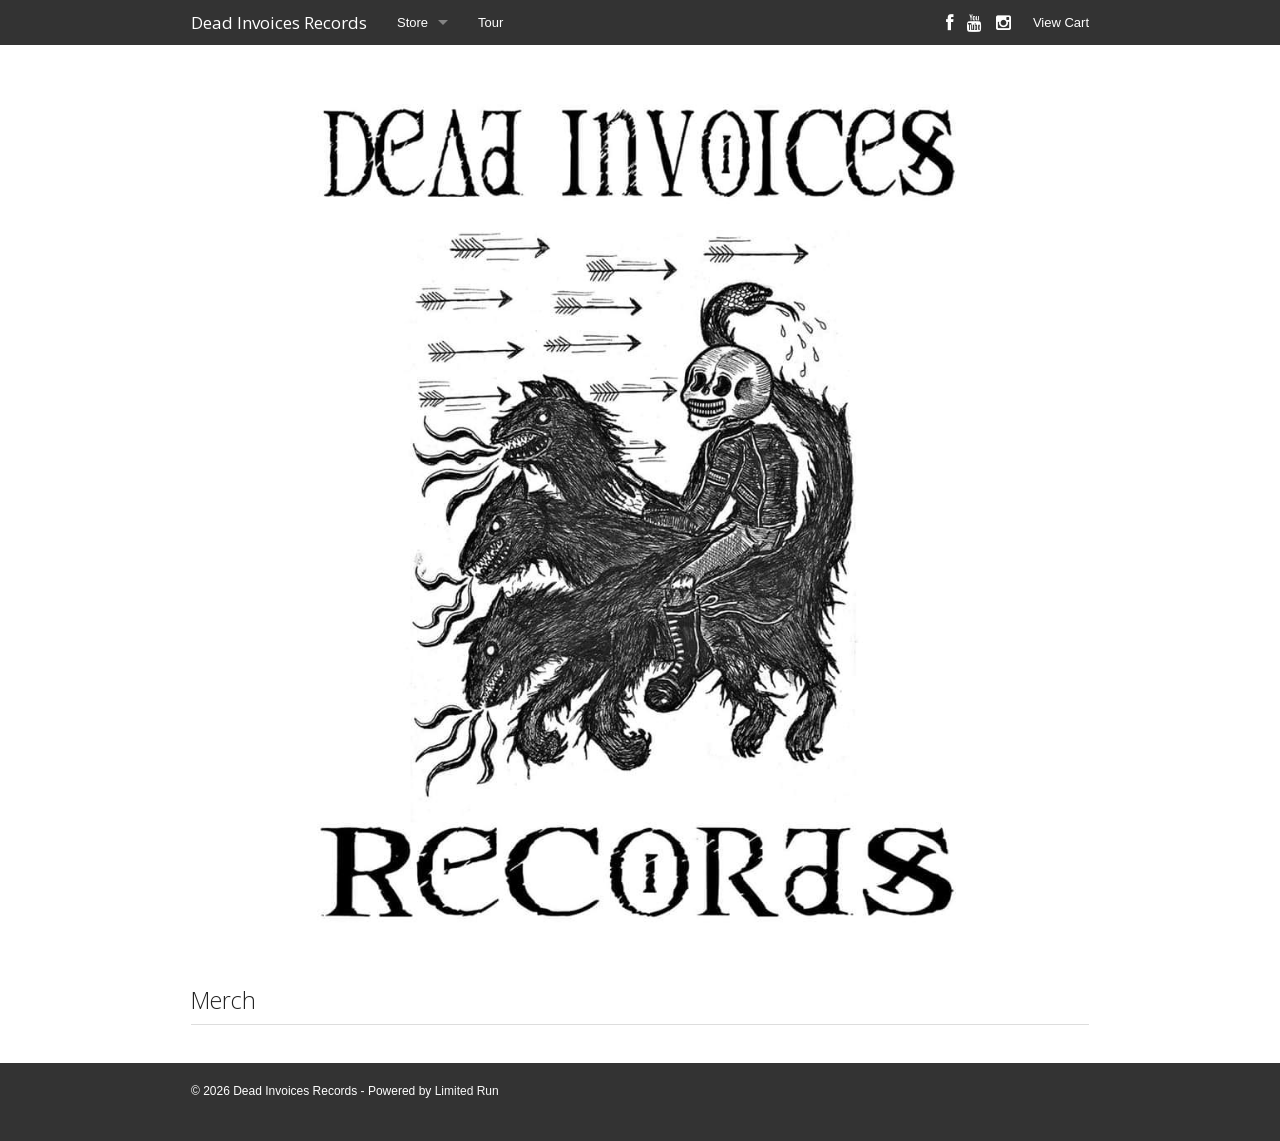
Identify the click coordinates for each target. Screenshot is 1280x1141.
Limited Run (467, 1091)
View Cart (1061, 22)
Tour (490, 22)
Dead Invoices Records (279, 22)
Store (412, 22)
